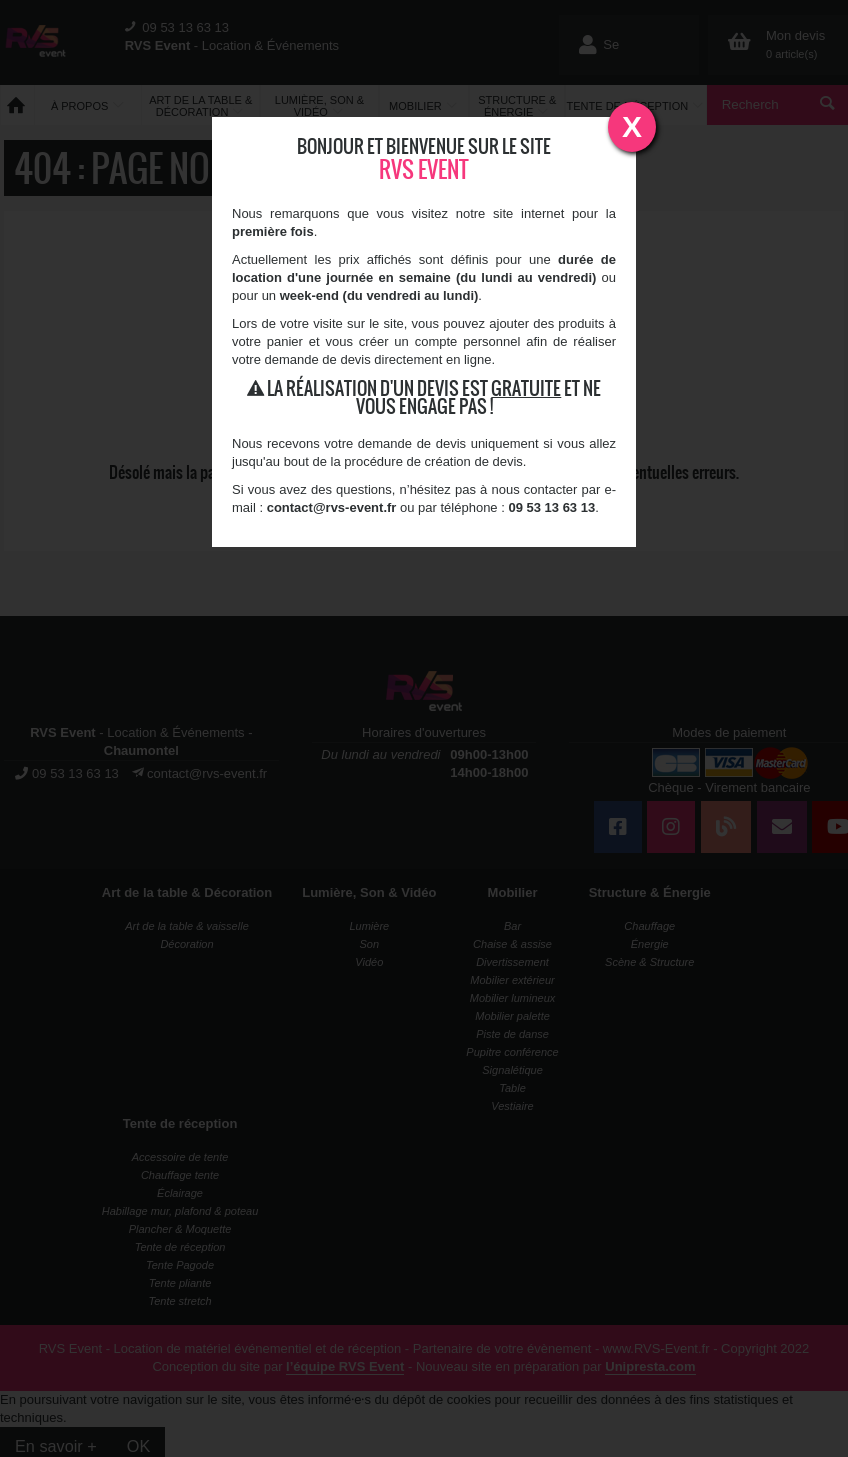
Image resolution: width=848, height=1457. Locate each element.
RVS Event (424, 169)
